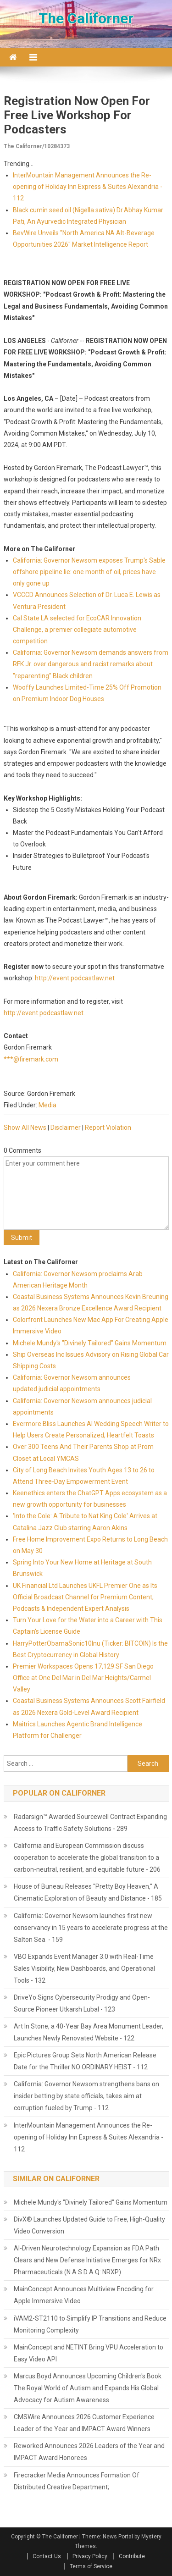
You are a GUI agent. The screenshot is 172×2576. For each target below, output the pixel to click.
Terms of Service (91, 2566)
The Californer (86, 18)
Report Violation (108, 1127)
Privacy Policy (89, 2556)
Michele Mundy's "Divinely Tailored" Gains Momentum (89, 1343)
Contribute (132, 2556)
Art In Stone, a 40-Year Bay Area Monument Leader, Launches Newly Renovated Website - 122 (88, 2032)
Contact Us (47, 2556)
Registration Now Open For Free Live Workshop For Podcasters (77, 115)
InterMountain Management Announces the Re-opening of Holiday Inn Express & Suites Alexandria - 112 (87, 186)
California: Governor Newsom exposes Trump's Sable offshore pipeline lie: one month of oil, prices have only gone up (89, 572)
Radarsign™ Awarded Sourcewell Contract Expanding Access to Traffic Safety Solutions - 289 (90, 1822)
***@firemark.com (31, 1059)
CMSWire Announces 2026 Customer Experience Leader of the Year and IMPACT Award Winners (84, 2422)
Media (47, 1105)
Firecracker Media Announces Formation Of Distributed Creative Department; (76, 2481)
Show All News (25, 1127)
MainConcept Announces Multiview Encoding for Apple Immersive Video (84, 2295)
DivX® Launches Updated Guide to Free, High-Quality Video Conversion (89, 2225)
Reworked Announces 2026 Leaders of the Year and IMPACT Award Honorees (89, 2451)
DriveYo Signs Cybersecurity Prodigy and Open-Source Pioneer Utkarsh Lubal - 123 (82, 2003)
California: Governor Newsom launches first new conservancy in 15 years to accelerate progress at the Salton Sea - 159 (91, 1927)
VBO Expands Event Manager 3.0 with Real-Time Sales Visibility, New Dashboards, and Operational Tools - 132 (84, 1968)
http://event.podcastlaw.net (75, 978)
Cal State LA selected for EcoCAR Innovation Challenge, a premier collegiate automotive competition (77, 629)
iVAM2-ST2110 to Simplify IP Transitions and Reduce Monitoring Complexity (90, 2324)
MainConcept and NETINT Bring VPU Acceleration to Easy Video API (88, 2353)
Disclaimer (65, 1127)
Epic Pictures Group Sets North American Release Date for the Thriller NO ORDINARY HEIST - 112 (85, 2061)
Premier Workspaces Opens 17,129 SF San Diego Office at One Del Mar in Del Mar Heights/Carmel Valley (83, 1678)
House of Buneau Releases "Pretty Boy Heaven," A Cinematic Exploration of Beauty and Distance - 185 (88, 1892)
